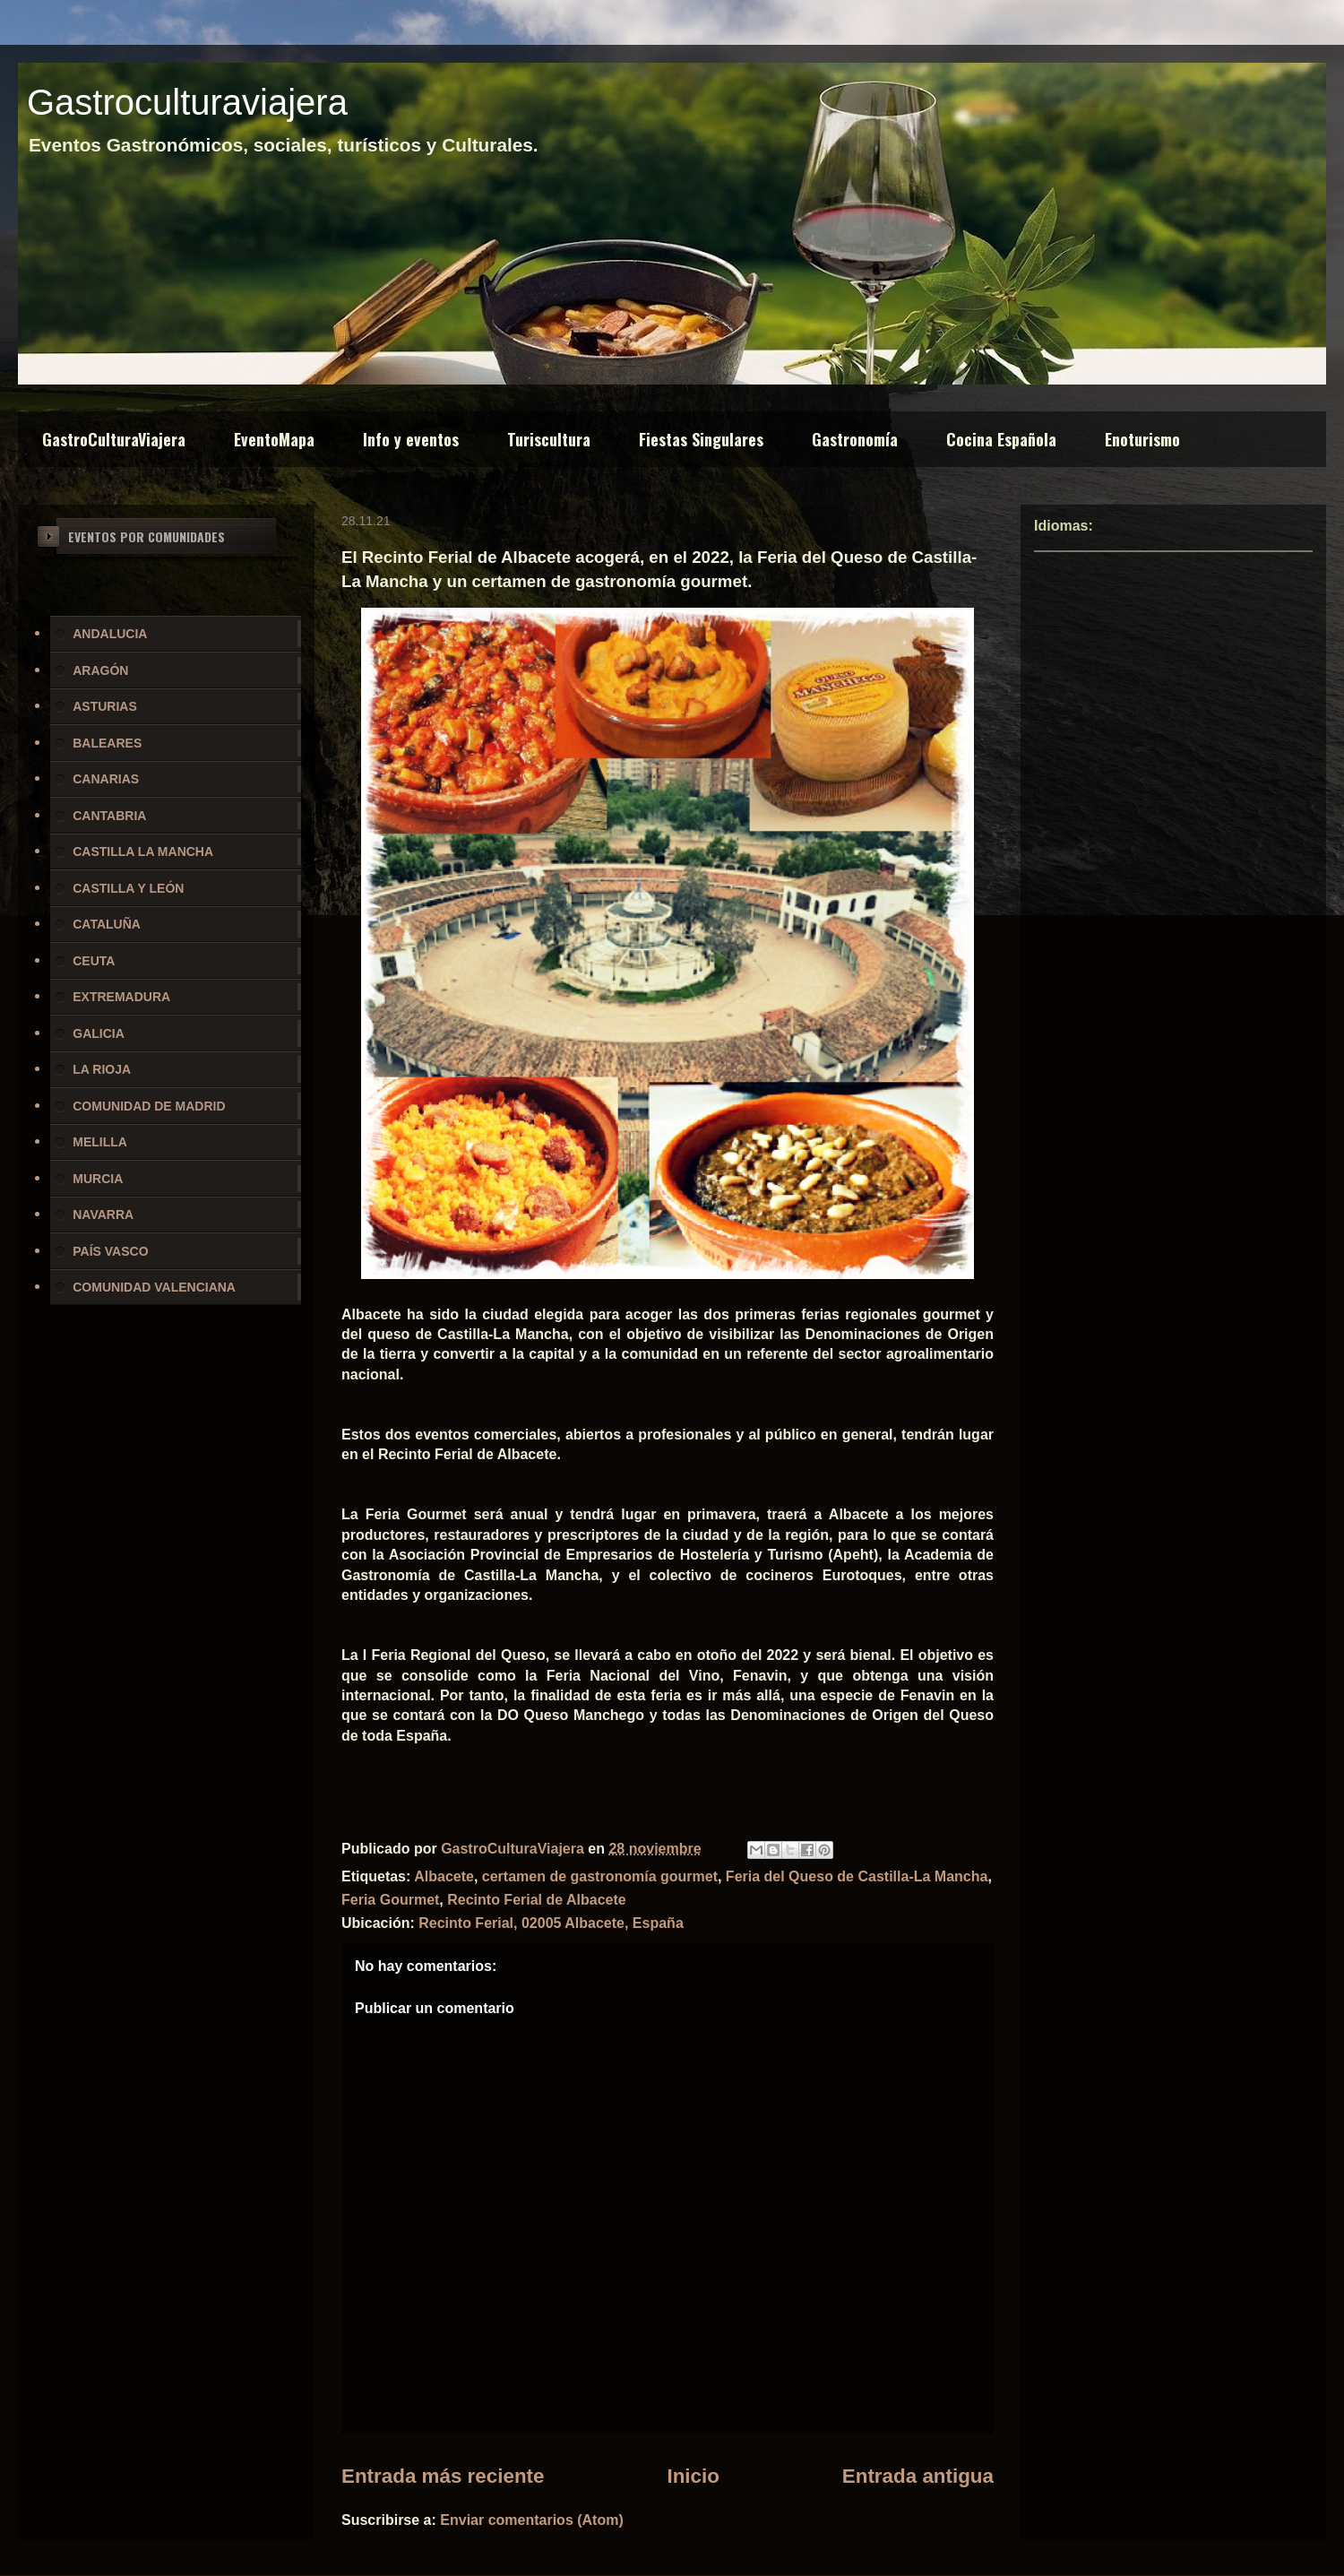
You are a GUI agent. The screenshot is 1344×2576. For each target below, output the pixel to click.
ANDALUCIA (110, 634)
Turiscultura (548, 439)
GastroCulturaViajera (113, 439)
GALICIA (99, 1033)
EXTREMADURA (121, 997)
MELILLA (100, 1142)
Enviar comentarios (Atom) (531, 2520)
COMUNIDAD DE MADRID (149, 1106)
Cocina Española (1001, 439)
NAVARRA (103, 1214)
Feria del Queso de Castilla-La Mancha (857, 1876)
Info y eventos (411, 439)
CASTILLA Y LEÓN (128, 888)
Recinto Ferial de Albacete (536, 1899)
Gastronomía (855, 439)
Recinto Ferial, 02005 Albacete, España (551, 1923)
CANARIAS (106, 779)
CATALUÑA (107, 924)
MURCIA (98, 1178)
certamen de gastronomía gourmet (600, 1876)
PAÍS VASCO (110, 1251)
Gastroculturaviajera (187, 102)
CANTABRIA (109, 815)
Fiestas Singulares (701, 439)
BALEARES (107, 743)
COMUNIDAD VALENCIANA (154, 1287)
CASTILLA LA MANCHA (143, 851)
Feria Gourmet (390, 1899)
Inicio (693, 2476)
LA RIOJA (102, 1069)
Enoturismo (1142, 439)
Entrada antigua (918, 2476)
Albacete (444, 1876)
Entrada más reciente (443, 2476)
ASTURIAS (105, 706)
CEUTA (94, 961)
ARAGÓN (100, 670)
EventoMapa (274, 439)
